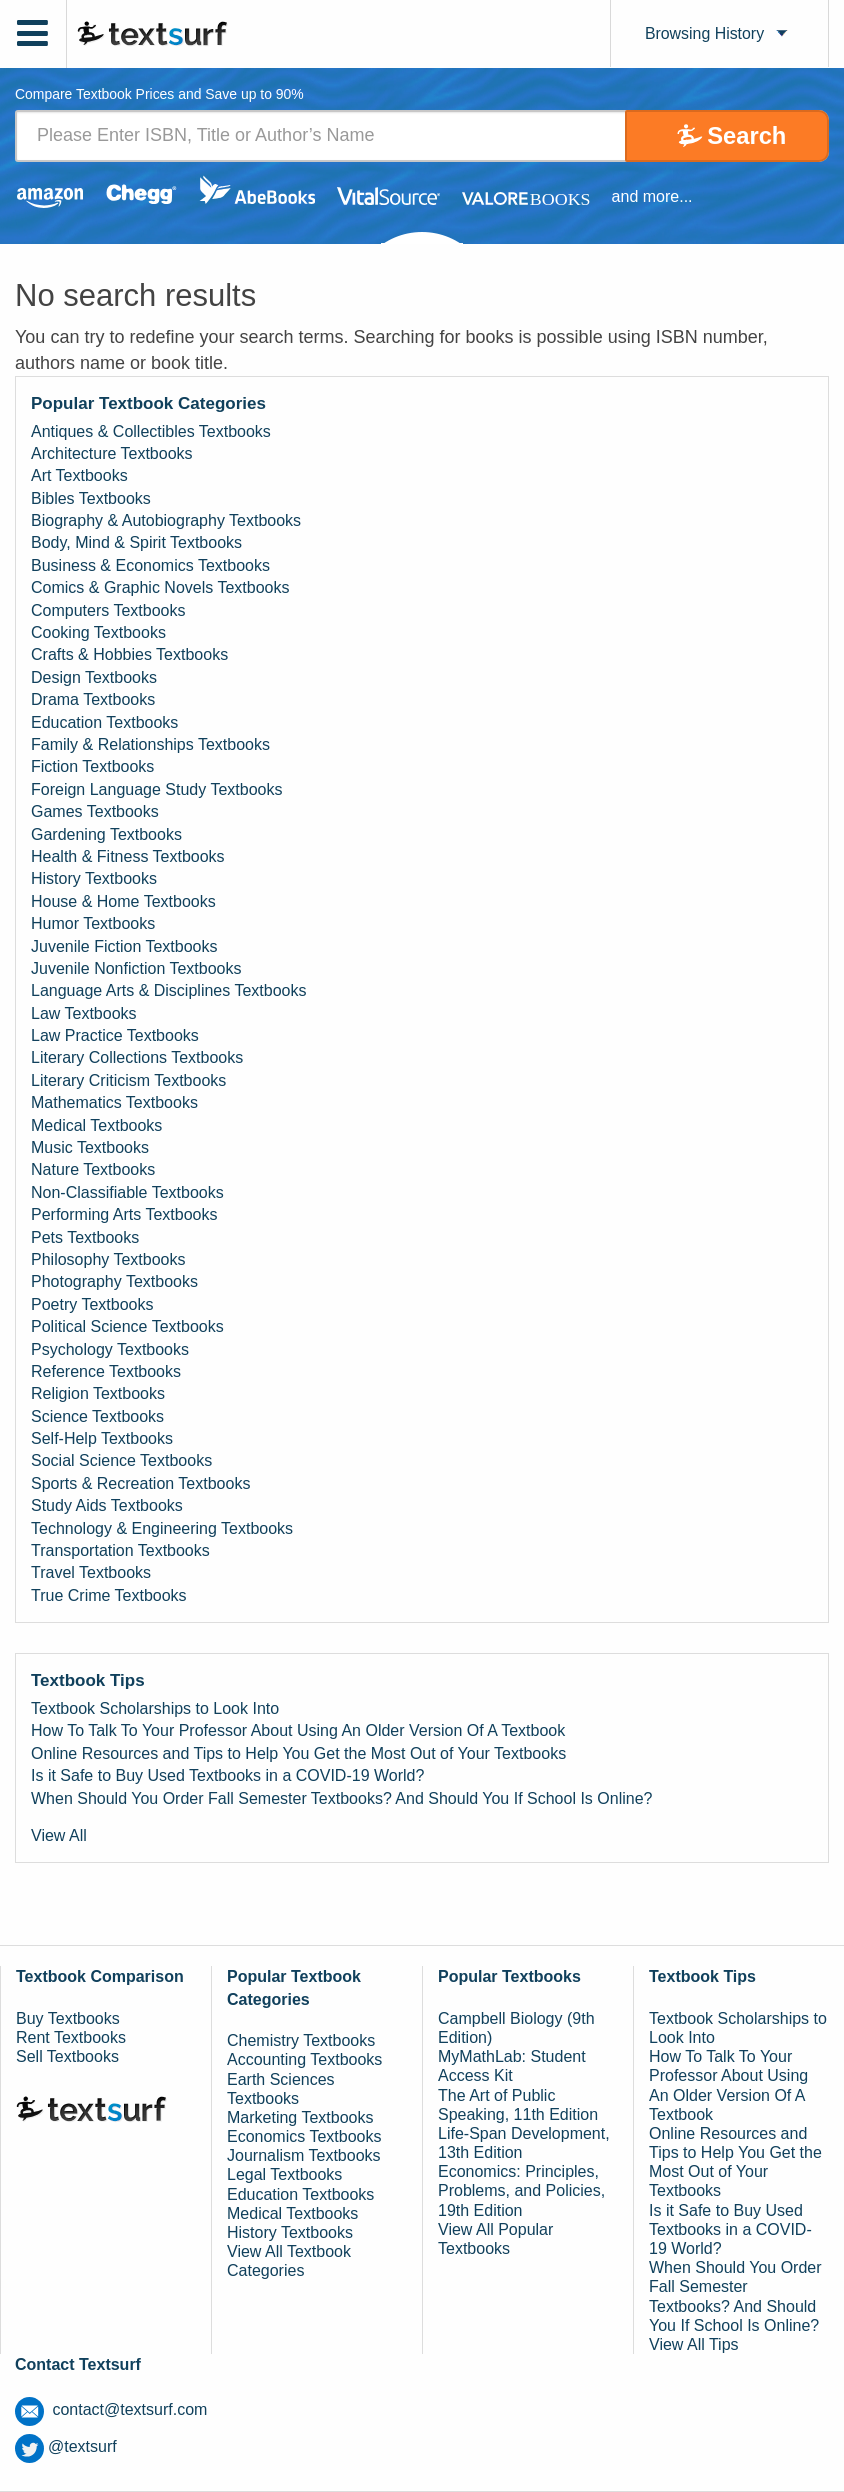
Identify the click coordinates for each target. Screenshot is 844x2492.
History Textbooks (94, 878)
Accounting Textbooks (304, 2059)
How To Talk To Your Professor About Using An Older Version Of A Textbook (298, 1730)
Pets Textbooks (85, 1237)
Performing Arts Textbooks (124, 1214)
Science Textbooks (97, 1416)
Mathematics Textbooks (114, 1102)
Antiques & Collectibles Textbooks (151, 431)
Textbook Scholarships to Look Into (155, 1708)
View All (59, 1835)
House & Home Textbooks (123, 901)
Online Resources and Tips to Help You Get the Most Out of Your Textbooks (298, 1753)
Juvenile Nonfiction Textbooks (136, 968)
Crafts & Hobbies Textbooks (129, 654)
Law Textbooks (84, 1013)
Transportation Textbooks (120, 1550)
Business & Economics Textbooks (150, 565)
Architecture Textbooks (112, 453)
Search (745, 135)
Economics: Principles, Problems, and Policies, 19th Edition (521, 2190)
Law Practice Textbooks (115, 1035)
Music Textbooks (90, 1147)
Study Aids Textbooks (107, 1505)
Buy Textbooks (68, 2018)
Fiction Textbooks (92, 766)
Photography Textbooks (114, 1281)
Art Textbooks (79, 475)
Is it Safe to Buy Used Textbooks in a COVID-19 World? (227, 1775)
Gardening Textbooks (106, 834)
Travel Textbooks (91, 1572)
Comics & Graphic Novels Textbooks (160, 587)
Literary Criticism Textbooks (128, 1080)
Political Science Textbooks (127, 1326)
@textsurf (66, 2446)
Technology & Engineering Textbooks (162, 1528)
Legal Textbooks (284, 2175)
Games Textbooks (95, 811)
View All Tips (694, 2344)
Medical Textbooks (96, 1125)
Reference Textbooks (106, 1371)
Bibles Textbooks (91, 498)
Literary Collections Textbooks (137, 1058)
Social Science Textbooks (121, 1461)
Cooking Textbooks (98, 632)
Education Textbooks (104, 722)
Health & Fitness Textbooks (128, 856)
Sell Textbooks (67, 2056)
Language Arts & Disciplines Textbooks (168, 990)
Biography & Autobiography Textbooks (166, 520)
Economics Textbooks (304, 2136)
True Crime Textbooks (109, 1595)
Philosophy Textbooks (108, 1259)
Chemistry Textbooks (301, 2040)
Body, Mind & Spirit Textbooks (136, 543)
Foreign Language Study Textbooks (156, 789)
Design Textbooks (94, 677)
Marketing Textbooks (300, 2117)
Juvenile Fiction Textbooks (124, 946)
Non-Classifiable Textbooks (127, 1192)
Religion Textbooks (98, 1393)
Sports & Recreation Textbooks (140, 1483)
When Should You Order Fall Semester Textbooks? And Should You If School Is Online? (341, 1798)
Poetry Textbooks (92, 1304)
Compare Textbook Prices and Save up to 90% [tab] (160, 95)
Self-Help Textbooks (102, 1438)
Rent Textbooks (71, 2037)
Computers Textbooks (108, 610)
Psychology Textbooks (110, 1349)
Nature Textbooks (93, 1169)
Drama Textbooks (93, 699)
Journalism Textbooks (304, 2155)
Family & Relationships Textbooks (150, 744)
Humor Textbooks (93, 923)
